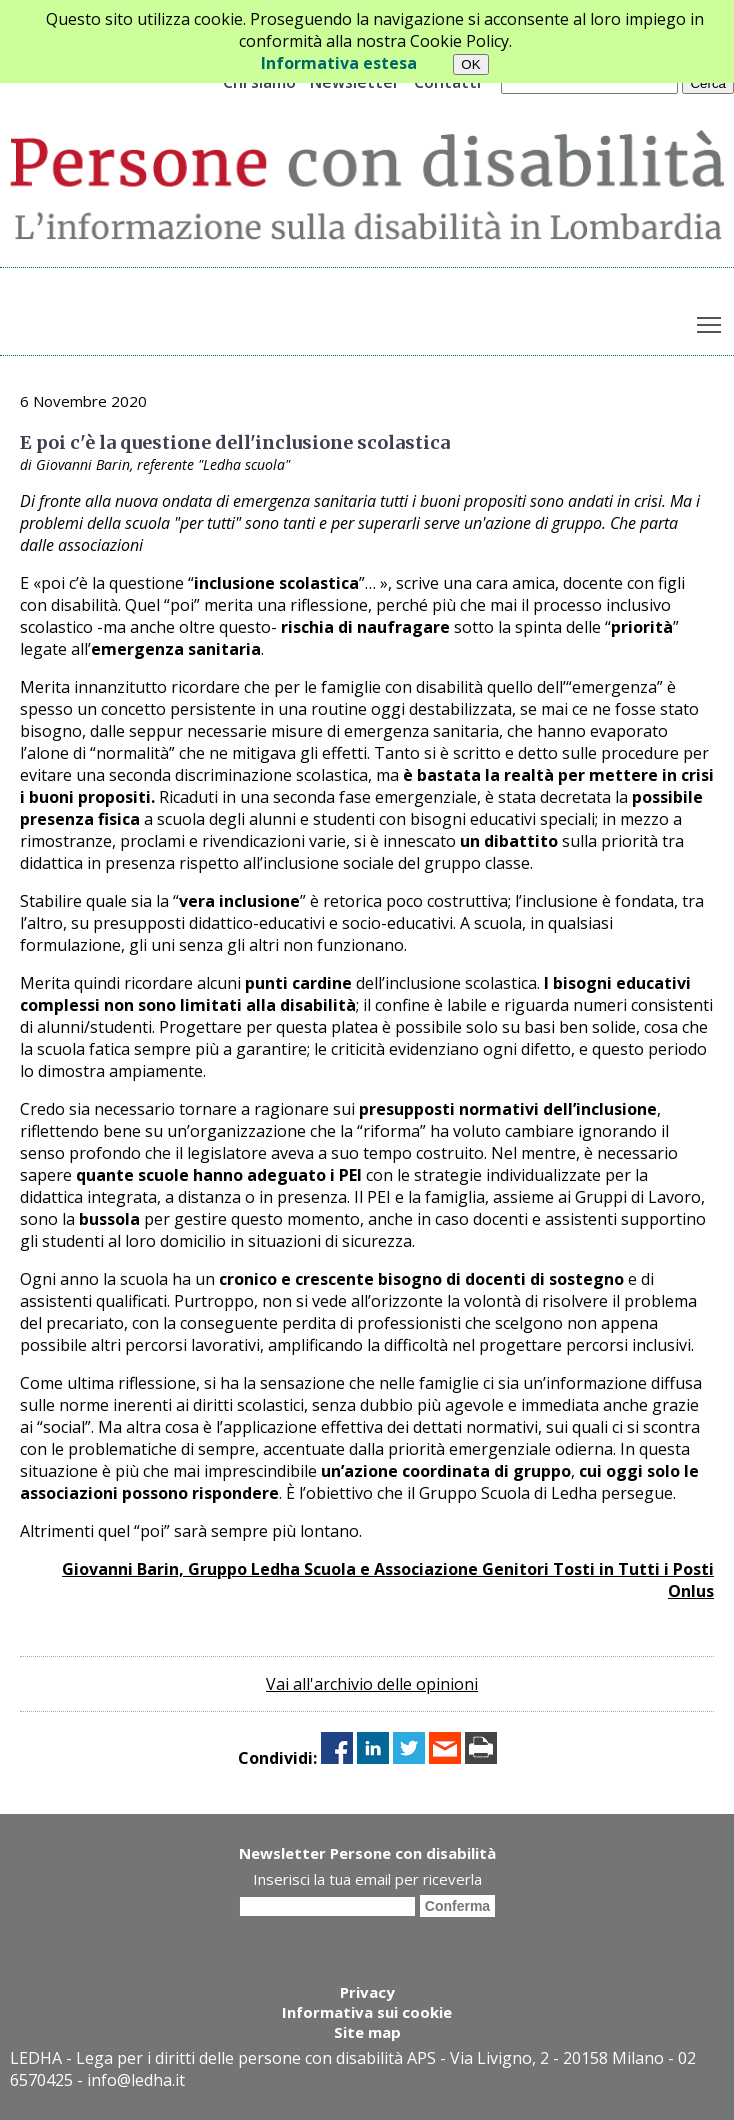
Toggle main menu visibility (710, 320)
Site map (367, 2032)
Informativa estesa (339, 63)
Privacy (367, 1992)
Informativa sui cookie (367, 2012)
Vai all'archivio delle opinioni (372, 1684)
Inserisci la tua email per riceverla (367, 1879)
